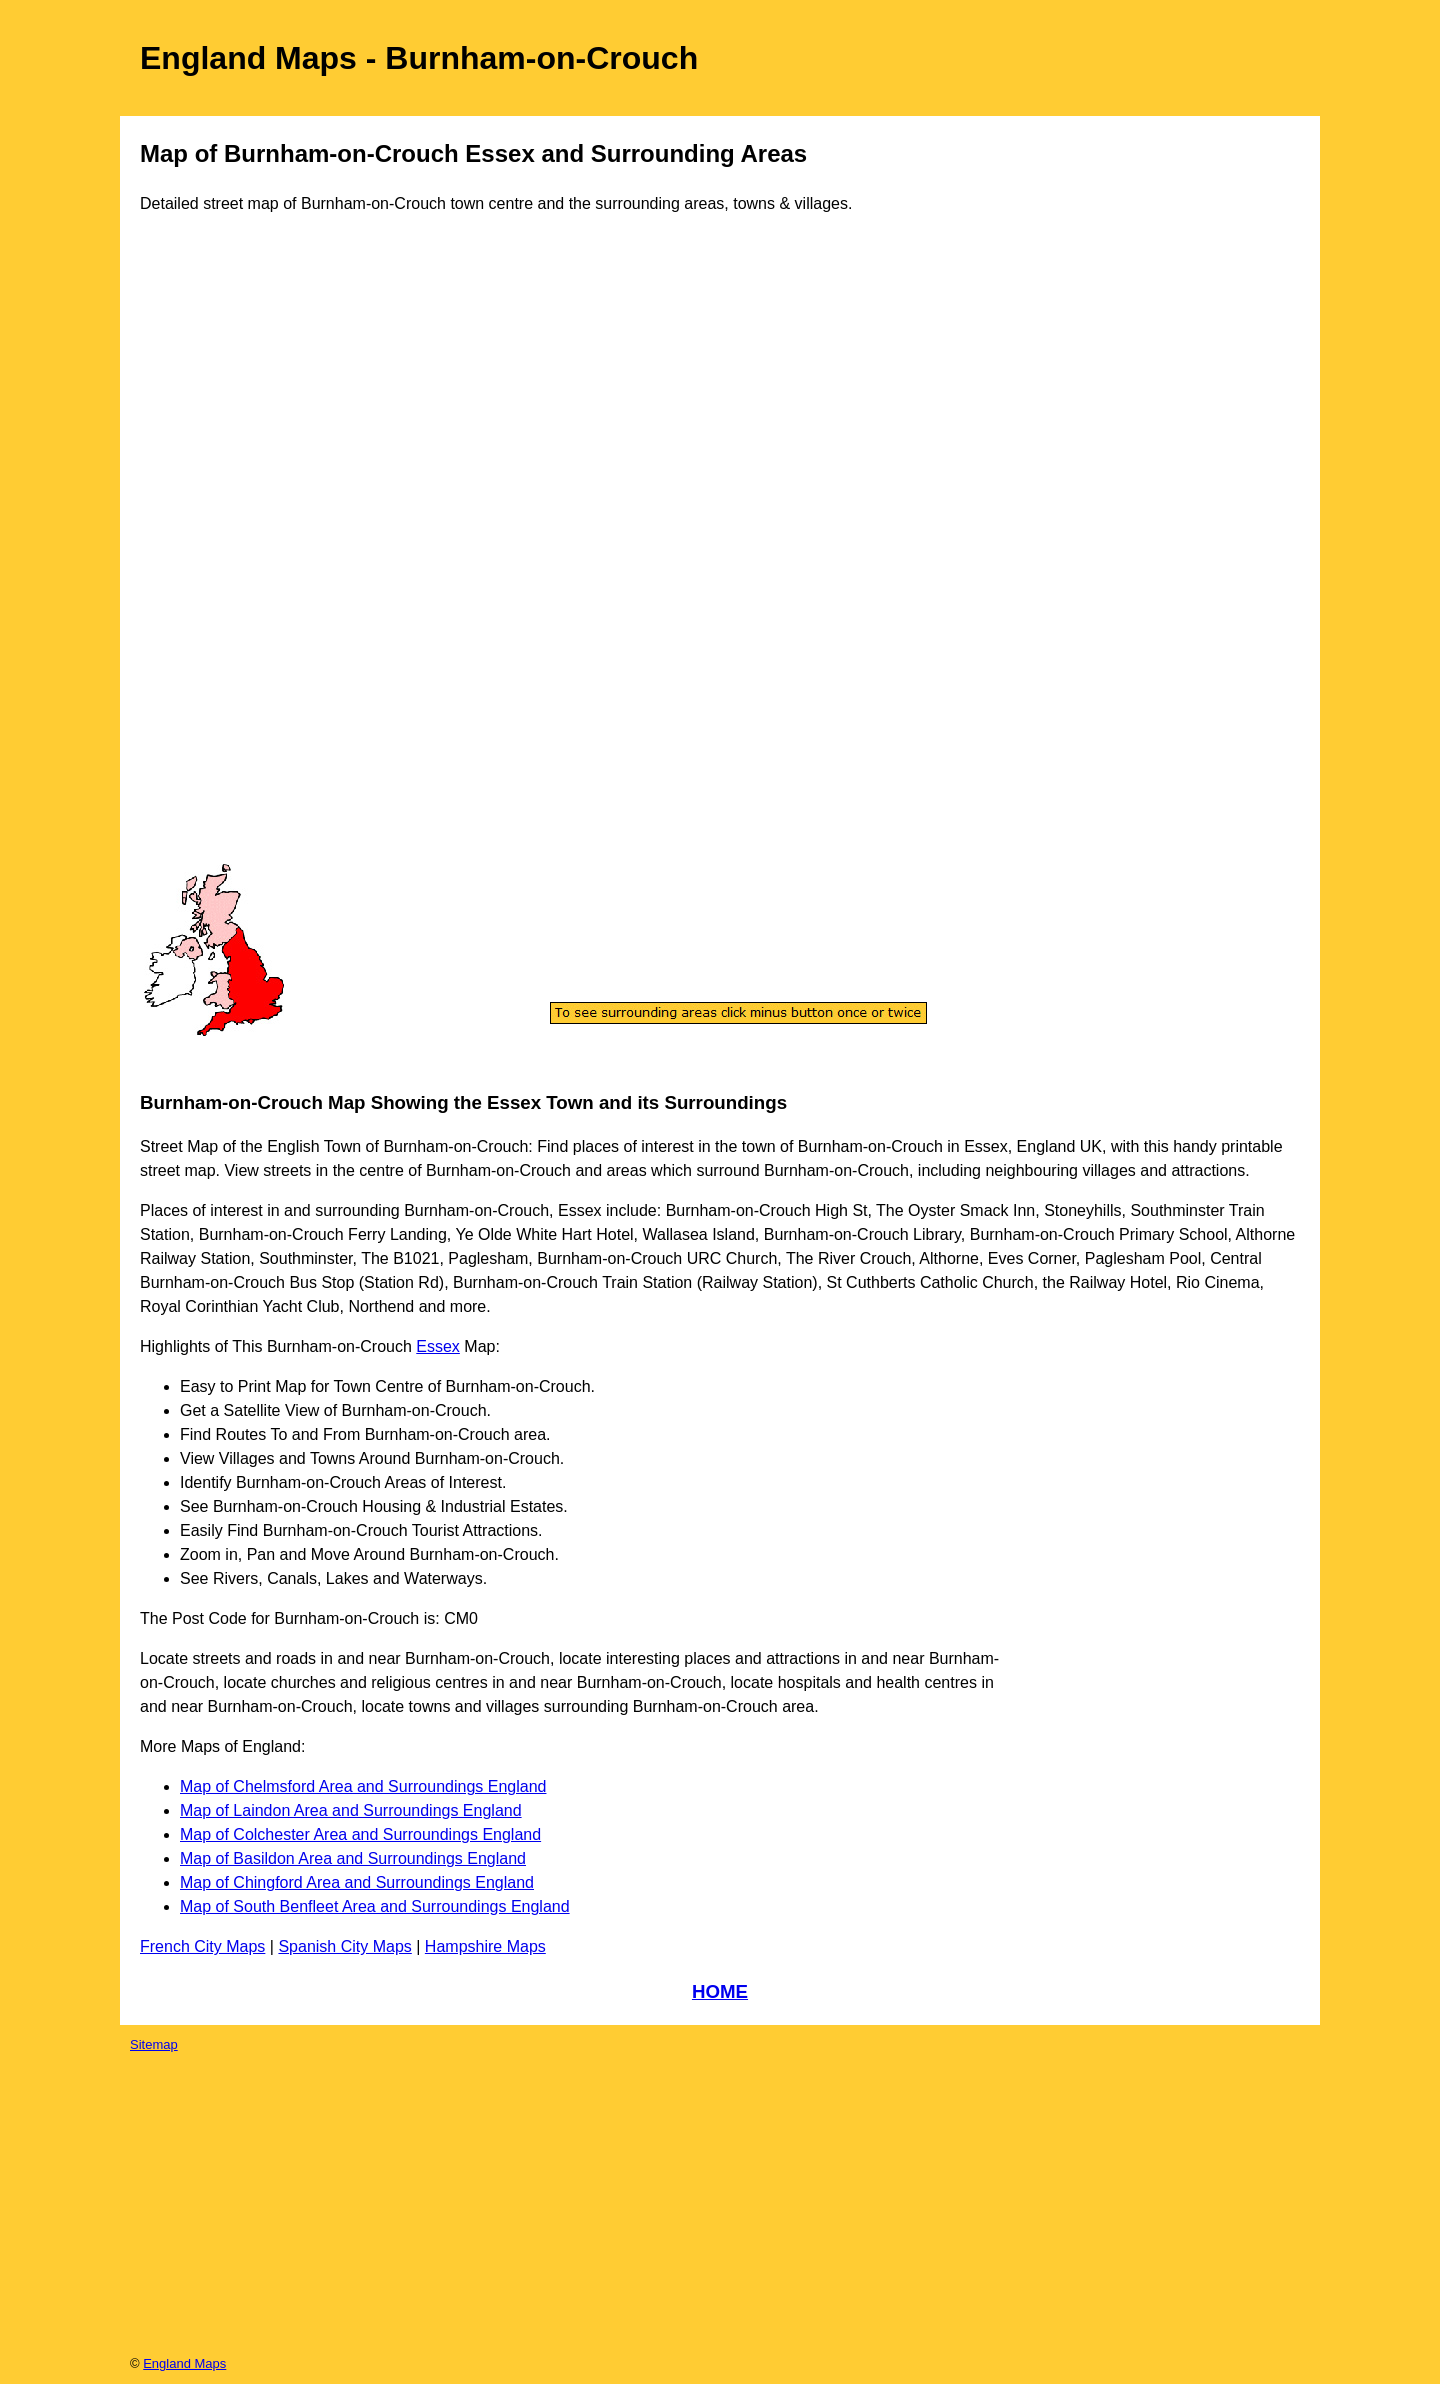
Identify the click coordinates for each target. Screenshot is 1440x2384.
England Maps (184, 2363)
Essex (438, 1346)
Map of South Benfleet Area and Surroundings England (375, 1906)
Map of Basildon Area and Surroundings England (353, 1858)
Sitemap (154, 2044)
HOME (720, 1991)
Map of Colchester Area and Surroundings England (360, 1834)
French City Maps (202, 1946)
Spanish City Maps (344, 1946)
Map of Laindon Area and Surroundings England (351, 1810)
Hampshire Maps (485, 1946)
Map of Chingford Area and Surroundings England (357, 1882)
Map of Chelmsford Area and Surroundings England (363, 1786)
